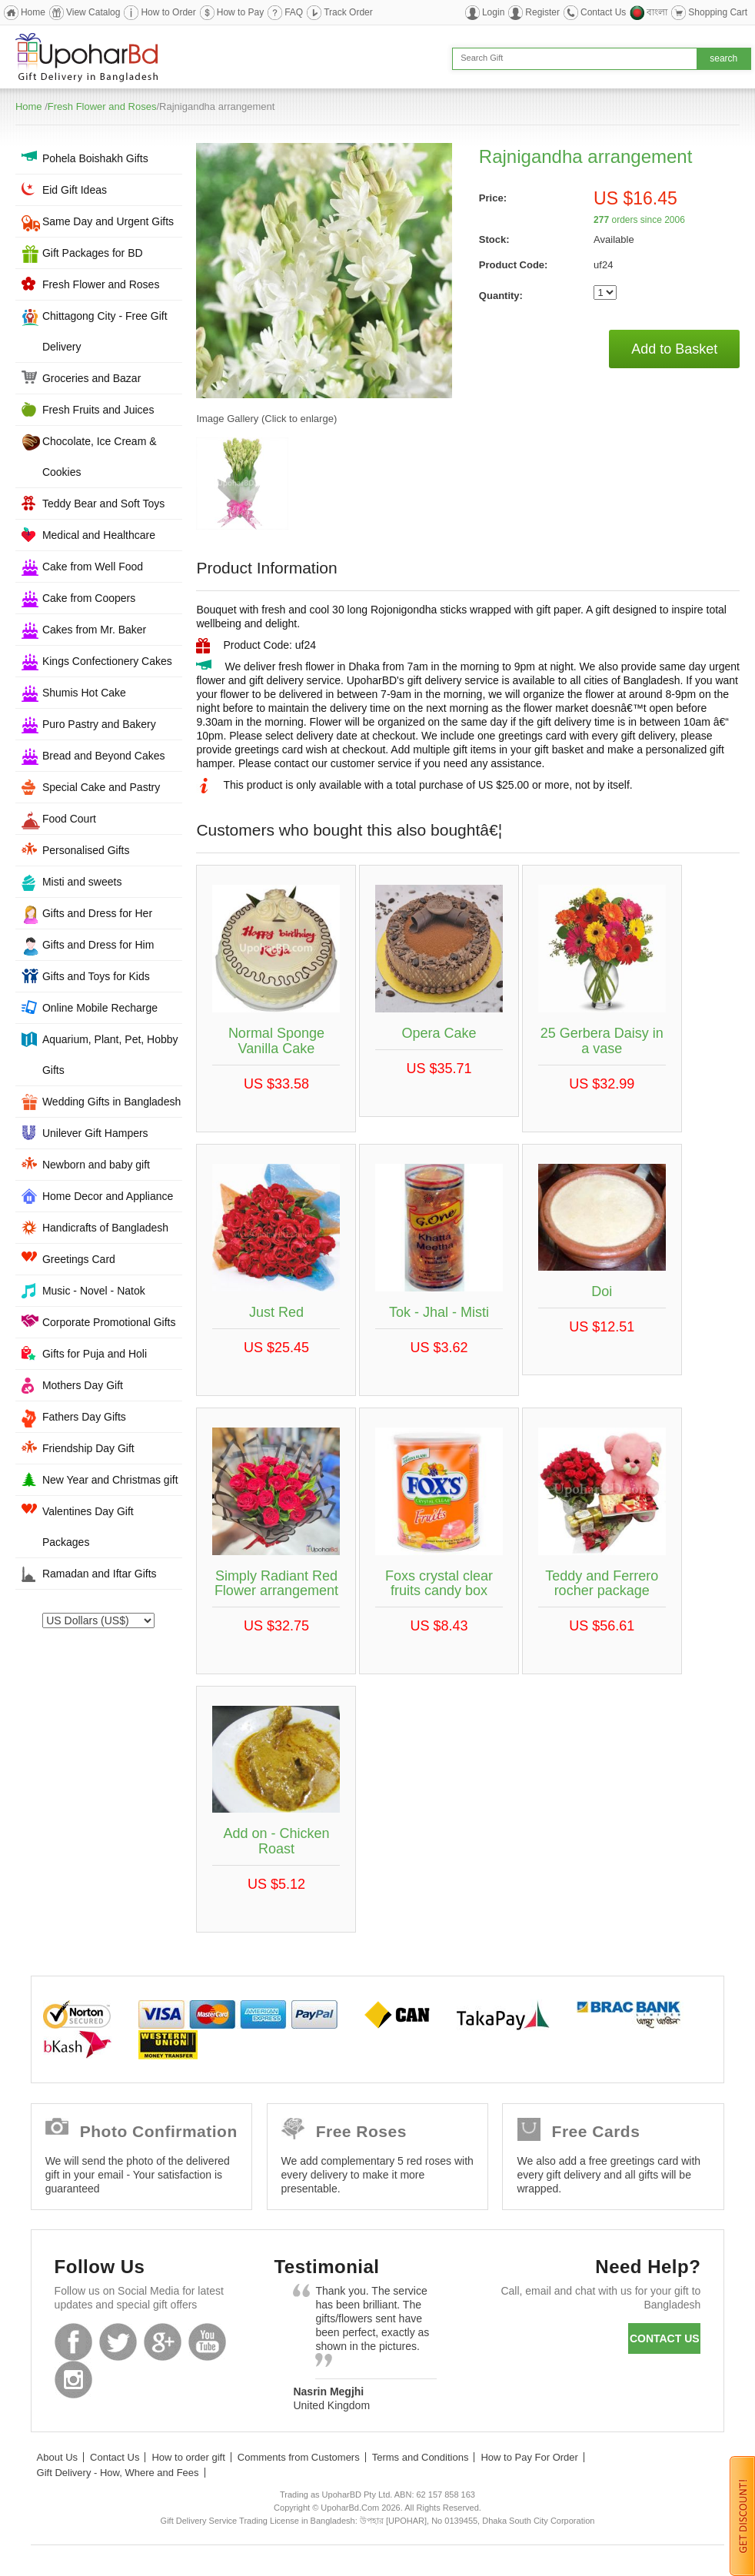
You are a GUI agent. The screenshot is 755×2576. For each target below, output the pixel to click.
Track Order (348, 12)
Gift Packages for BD (92, 253)
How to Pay (240, 12)
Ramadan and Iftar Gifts (99, 1573)
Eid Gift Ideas (74, 190)
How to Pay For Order (529, 2457)
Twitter (118, 2342)
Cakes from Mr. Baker (94, 629)
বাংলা (657, 12)
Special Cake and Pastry (101, 787)
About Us (57, 2457)
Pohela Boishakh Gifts (95, 158)
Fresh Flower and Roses (102, 106)
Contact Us (603, 12)
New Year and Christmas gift (110, 1480)
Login (493, 12)
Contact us (665, 2338)
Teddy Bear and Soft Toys (103, 503)
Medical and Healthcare (98, 535)
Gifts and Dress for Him (98, 945)
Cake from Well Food (92, 566)
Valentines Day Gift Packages (88, 1526)
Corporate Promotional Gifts (109, 1322)
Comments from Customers (299, 2457)
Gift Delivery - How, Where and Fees (118, 2472)
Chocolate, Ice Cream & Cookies (99, 456)
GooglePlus (162, 2342)
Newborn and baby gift (96, 1164)
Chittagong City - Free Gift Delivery (105, 331)
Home (33, 12)
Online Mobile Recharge (100, 1008)
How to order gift (188, 2457)
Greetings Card (78, 1259)
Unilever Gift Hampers (95, 1133)
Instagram (73, 2379)
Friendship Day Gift (88, 1448)
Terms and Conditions (420, 2457)
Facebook (73, 2342)
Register (542, 12)
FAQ (293, 12)
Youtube (207, 2342)
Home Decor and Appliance (107, 1196)
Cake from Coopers (88, 598)
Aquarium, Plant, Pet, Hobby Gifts (110, 1054)
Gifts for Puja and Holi (94, 1354)
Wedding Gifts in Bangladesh (111, 1101)
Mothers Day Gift (82, 1385)
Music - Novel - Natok (93, 1291)
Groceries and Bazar (91, 378)
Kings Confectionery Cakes (107, 661)
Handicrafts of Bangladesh (105, 1228)
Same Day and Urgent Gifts (108, 221)
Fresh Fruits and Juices (98, 410)
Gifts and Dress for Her (97, 913)
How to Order (168, 12)
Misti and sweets (81, 882)
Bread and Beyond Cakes (103, 756)
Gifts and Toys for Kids (96, 976)
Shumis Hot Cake (84, 692)
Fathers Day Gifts (84, 1417)
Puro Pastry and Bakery (99, 724)
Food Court (69, 819)
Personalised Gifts (86, 850)
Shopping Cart (717, 12)
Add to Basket (674, 349)
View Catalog (93, 12)
